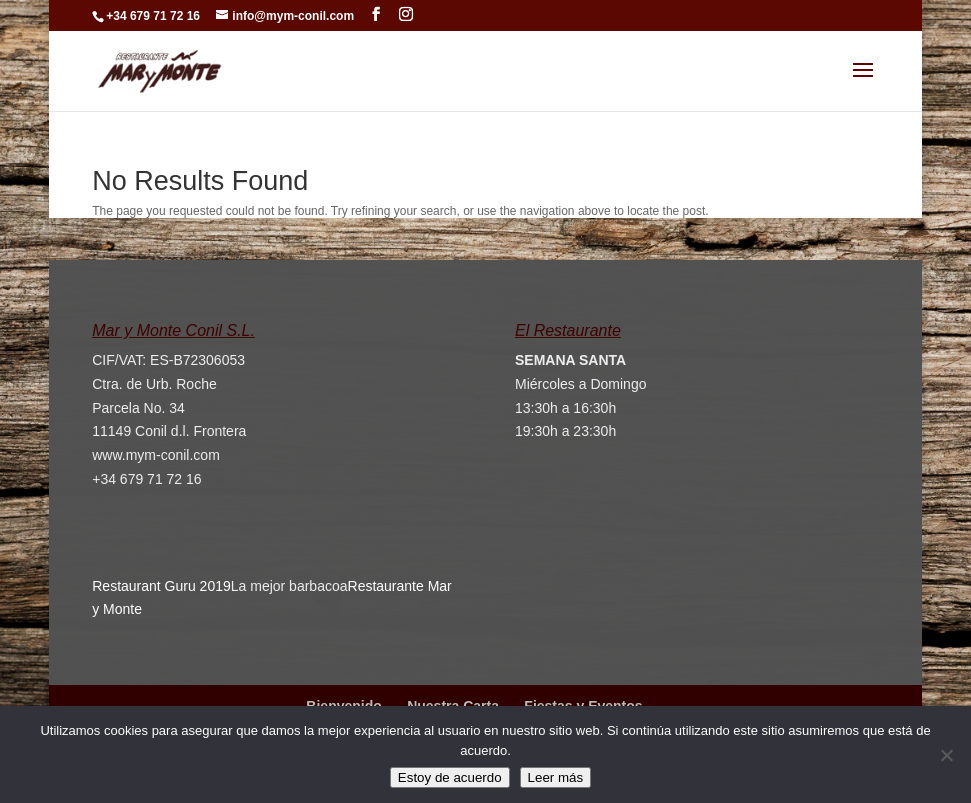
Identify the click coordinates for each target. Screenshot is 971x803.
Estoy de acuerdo (450, 777)
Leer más (556, 777)
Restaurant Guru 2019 (161, 586)
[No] (946, 755)
